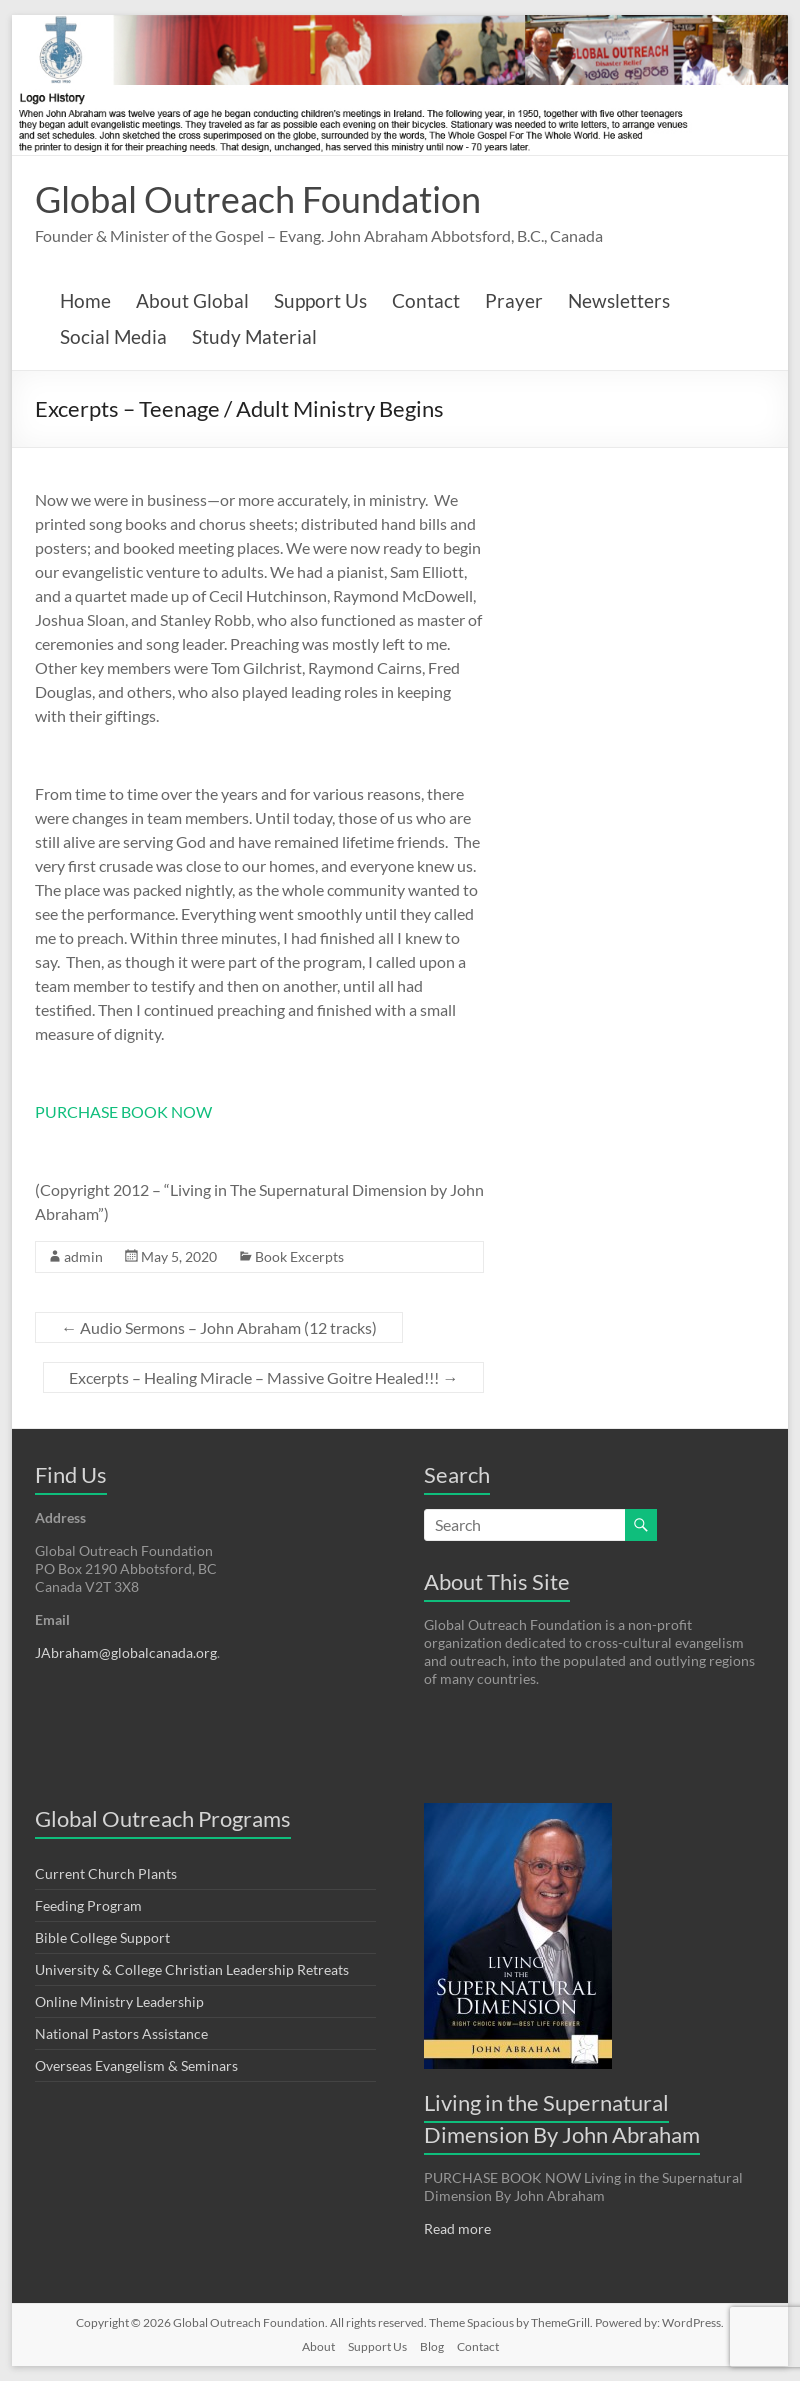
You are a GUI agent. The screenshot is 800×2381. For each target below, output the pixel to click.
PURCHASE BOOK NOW (123, 1111)
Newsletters (619, 300)
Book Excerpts (299, 1256)
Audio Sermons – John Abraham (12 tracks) (219, 1327)
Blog (432, 2346)
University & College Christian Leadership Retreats (192, 1969)
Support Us (320, 300)
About (318, 2346)
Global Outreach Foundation (258, 199)
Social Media (113, 336)
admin (83, 1256)
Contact (426, 300)
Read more (457, 2228)
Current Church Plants (106, 1873)
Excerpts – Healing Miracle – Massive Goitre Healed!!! (263, 1377)
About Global (192, 300)
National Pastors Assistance (121, 2033)
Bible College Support (102, 1937)
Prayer (514, 300)
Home (85, 300)
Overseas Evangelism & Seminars (136, 2065)
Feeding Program (88, 1905)
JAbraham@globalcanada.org (126, 1652)
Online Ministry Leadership (119, 2001)
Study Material (254, 336)
